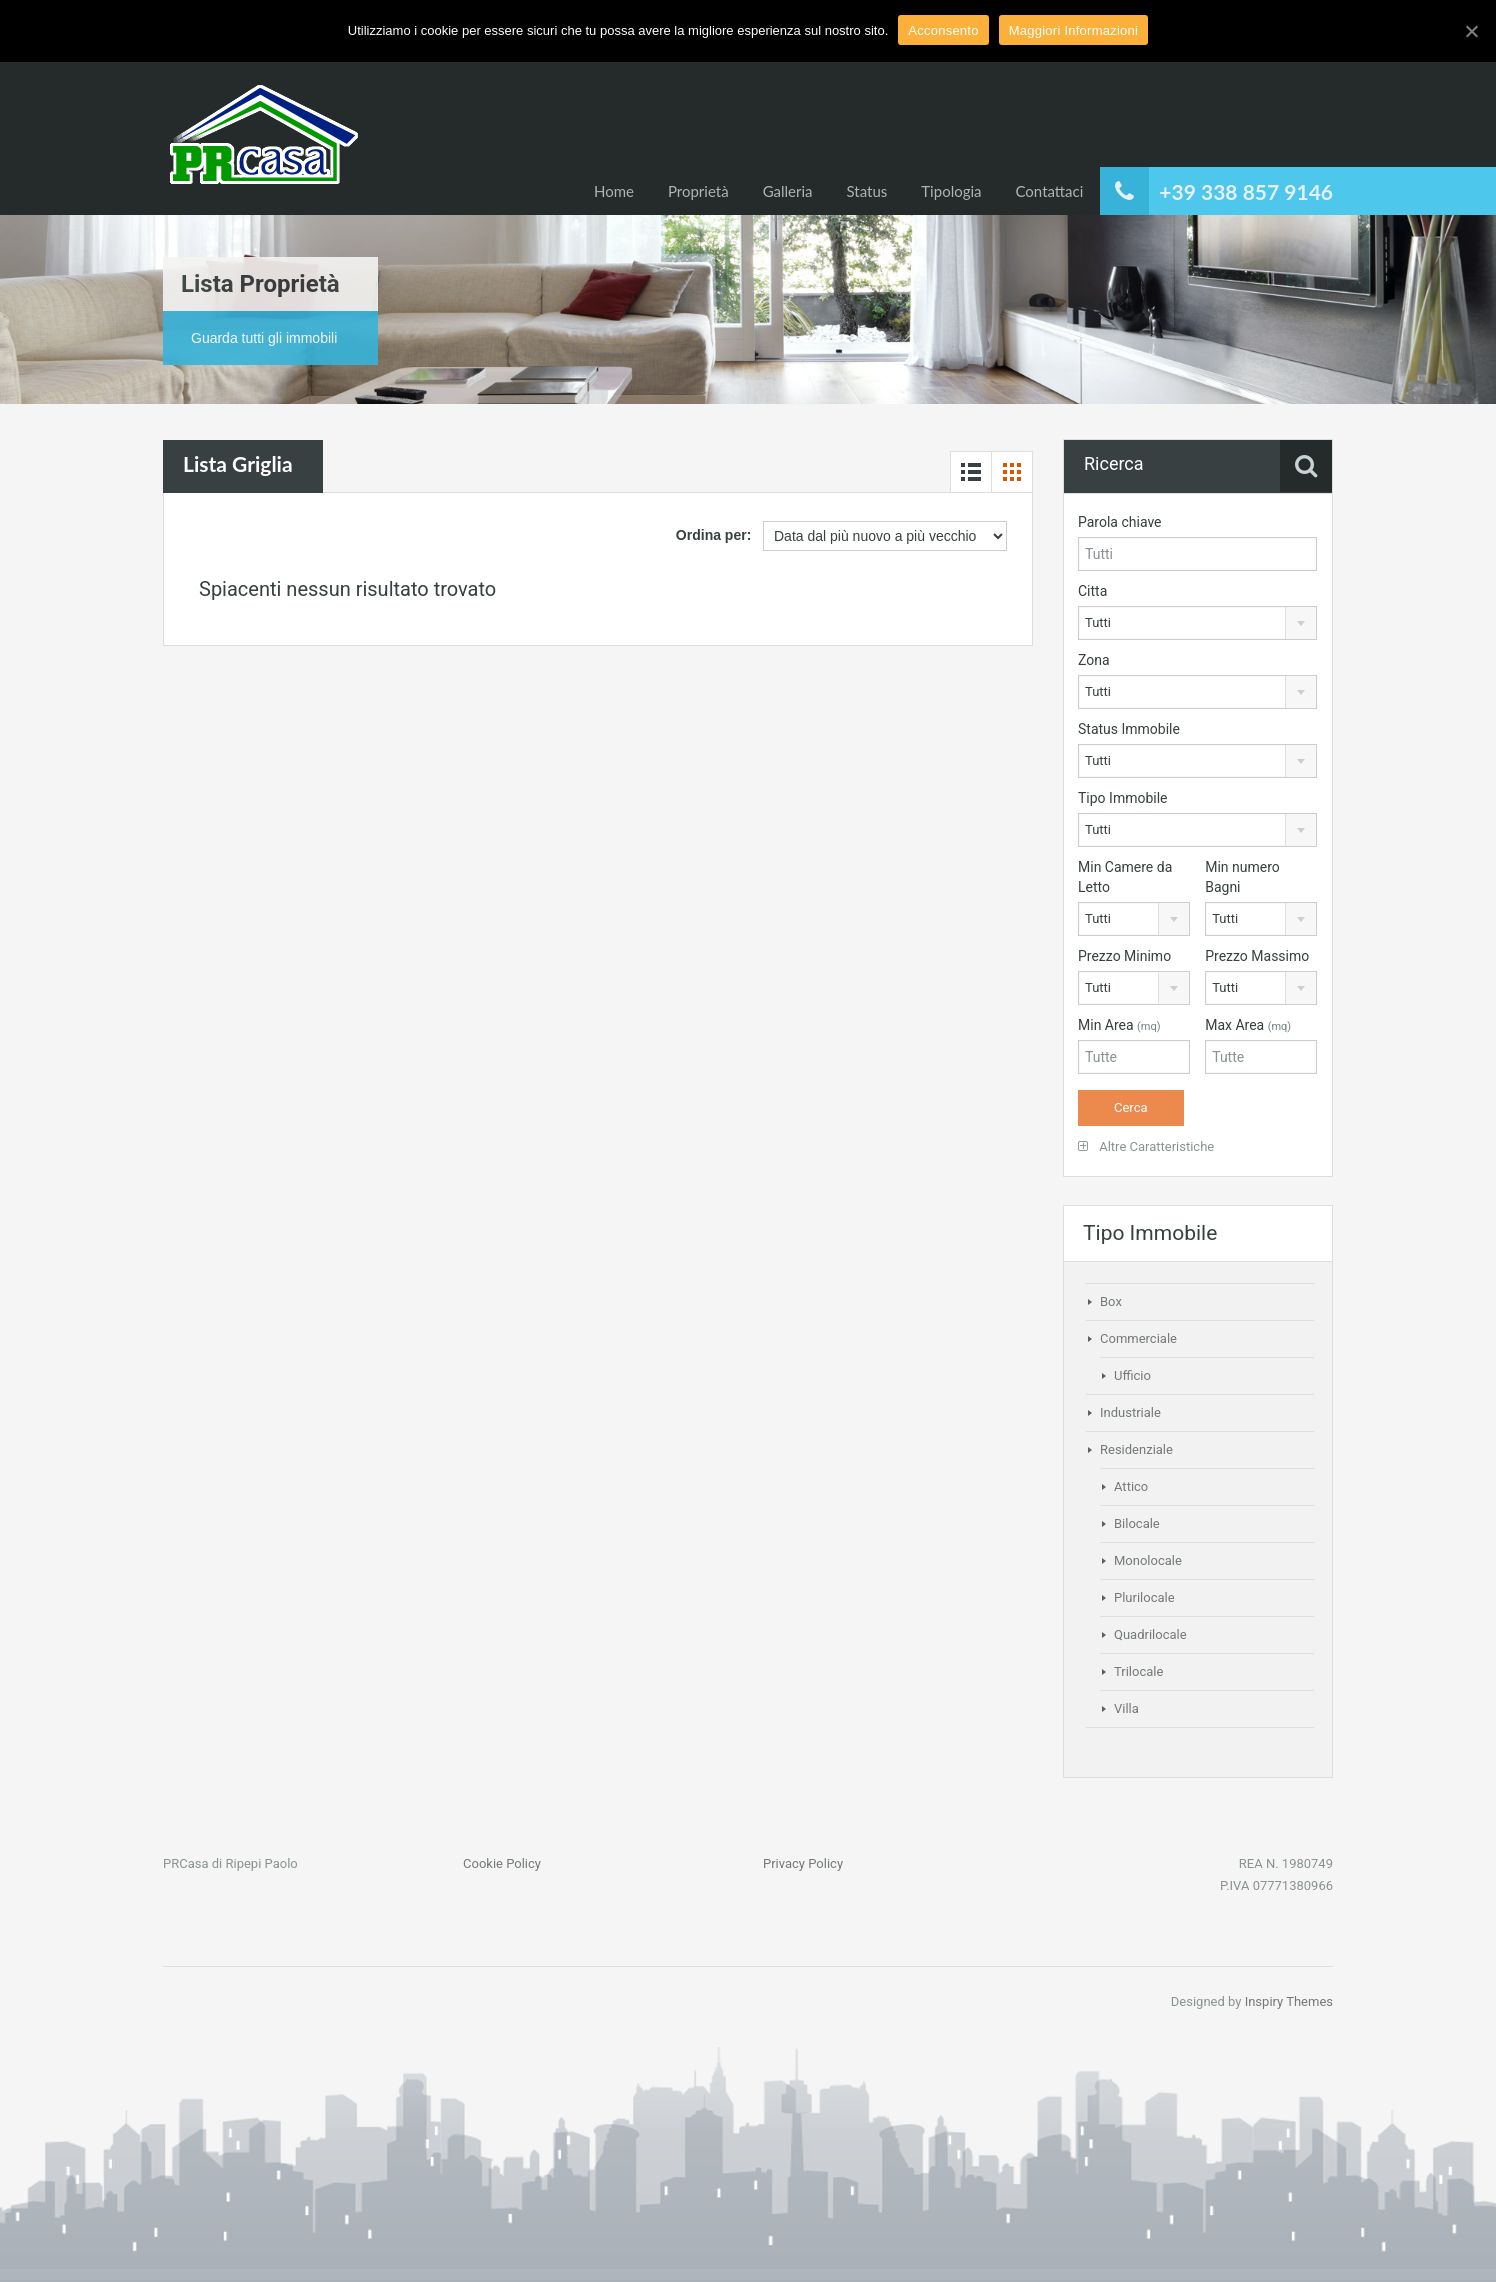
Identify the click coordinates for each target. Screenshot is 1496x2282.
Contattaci (1050, 191)
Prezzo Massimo (1257, 956)
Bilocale (1137, 1523)
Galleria (788, 191)
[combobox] (1197, 623)
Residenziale (1136, 1449)
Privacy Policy (803, 1863)
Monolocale (1148, 1560)
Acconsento (943, 30)
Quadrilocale (1150, 1634)
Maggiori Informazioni (1074, 30)
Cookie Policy (502, 1863)
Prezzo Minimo (1124, 956)
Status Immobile (1129, 729)
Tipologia (951, 191)
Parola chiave (1120, 522)
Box (1111, 1301)
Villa (1126, 1708)
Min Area (1119, 1025)
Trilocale (1138, 1671)
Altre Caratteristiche (1146, 1146)
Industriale (1130, 1412)
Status (867, 191)
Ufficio (1132, 1375)
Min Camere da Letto (1125, 877)
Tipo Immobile (1123, 798)
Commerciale (1138, 1338)
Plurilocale (1144, 1597)
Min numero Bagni (1242, 877)
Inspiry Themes (1289, 2001)
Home (614, 191)
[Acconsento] (1471, 31)
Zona (1094, 660)
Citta (1092, 591)
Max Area (1248, 1025)
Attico (1131, 1486)
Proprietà (698, 191)
